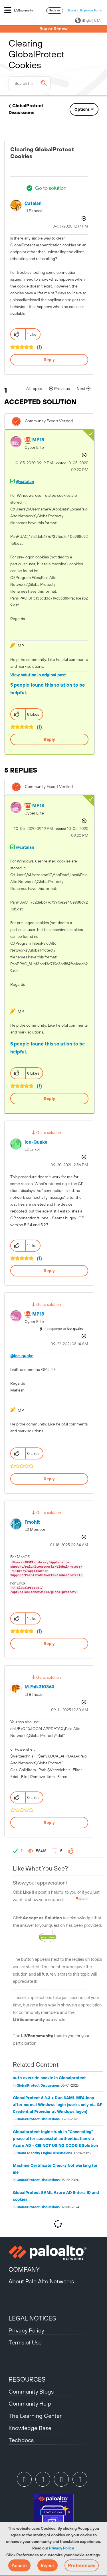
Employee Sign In (91, 10)
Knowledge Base (30, 2428)
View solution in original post (38, 675)
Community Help (30, 2403)
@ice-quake (21, 1356)
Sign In (71, 10)
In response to (63, 1329)
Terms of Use (25, 2342)
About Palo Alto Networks (41, 2281)
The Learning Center (35, 2415)
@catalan (25, 481)
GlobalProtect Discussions (38, 2086)
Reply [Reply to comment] (49, 739)
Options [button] (82, 109)
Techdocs (21, 2440)
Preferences (81, 2565)
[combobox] (30, 83)
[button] (19, 2565)
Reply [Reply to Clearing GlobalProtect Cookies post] (49, 359)
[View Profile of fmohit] (32, 1522)
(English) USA (87, 20)
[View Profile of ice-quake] (36, 1142)
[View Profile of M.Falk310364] (39, 1687)
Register (54, 10)
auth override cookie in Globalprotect (49, 2078)
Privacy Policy (61, 2548)
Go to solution (50, 188)
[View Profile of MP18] (38, 440)
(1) (39, 346)
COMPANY (24, 2269)
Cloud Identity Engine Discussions (44, 2153)
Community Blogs (31, 2391)
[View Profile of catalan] (33, 203)
